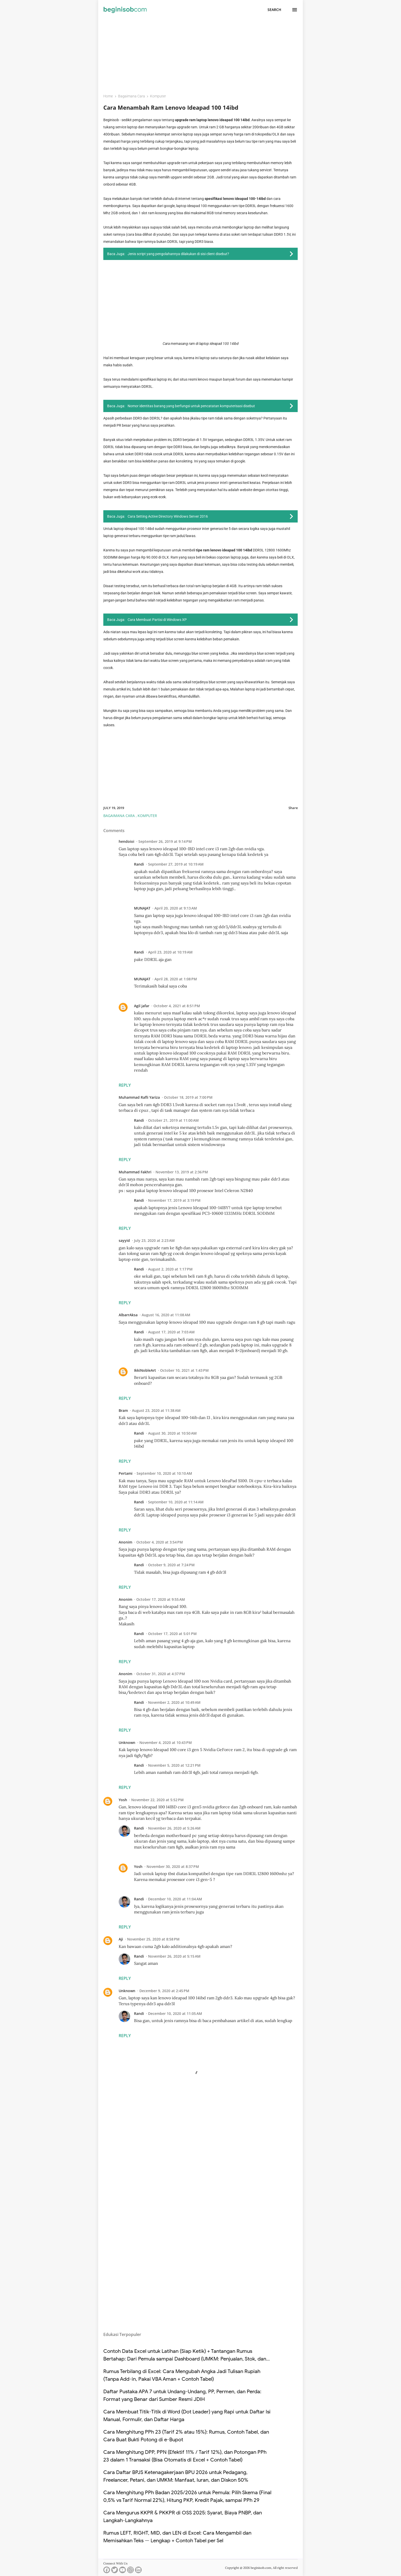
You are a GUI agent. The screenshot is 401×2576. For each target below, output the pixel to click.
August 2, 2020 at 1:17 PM (170, 1269)
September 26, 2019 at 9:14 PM (165, 841)
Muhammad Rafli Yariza (139, 1097)
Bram (123, 1410)
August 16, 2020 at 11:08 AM (166, 1314)
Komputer (147, 815)
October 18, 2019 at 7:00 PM (188, 1097)
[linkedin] (138, 2571)
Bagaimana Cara (119, 815)
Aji (121, 1939)
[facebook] (106, 2571)
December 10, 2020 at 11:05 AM (175, 2013)
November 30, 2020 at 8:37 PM (173, 1866)
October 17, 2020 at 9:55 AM (160, 1599)
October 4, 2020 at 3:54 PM (159, 1542)
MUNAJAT (142, 908)
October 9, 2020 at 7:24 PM (171, 1564)
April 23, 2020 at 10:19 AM (170, 952)
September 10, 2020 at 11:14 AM (176, 1502)
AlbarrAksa (128, 1314)
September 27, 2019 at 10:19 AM (176, 864)
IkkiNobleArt (145, 1370)
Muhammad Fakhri (135, 1172)
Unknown (127, 1742)
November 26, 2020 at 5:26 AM (174, 1828)
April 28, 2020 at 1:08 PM (175, 979)
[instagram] (130, 2571)
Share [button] (293, 807)
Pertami (125, 1473)
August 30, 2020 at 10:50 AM (172, 1433)
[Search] (274, 10)
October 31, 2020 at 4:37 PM (160, 1673)
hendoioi (126, 841)
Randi (139, 864)
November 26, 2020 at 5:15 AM (174, 1956)
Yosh (123, 1799)
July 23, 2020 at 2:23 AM (154, 1240)
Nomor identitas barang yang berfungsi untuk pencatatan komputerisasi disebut (191, 406)
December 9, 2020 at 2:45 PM (164, 1990)
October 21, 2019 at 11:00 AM (173, 1120)
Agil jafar (141, 1005)
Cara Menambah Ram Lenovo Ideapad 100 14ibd (170, 107)
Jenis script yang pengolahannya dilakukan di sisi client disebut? (178, 254)
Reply (125, 1085)
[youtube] (122, 2571)
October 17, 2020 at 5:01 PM (172, 1633)
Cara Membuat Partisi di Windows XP (157, 620)
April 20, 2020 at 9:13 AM (175, 908)
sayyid (124, 1240)
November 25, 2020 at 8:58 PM (153, 1939)
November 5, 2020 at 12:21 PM (174, 1765)
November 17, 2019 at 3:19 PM (174, 1200)
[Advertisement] (200, 53)
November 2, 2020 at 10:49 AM (174, 1702)
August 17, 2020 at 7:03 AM (171, 1332)
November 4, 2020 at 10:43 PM (165, 1742)
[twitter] (114, 2571)
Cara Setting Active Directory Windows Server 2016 (168, 516)
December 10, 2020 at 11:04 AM (175, 1899)
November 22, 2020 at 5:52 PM (157, 1799)
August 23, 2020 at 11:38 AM (156, 1410)
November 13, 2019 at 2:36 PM (181, 1172)
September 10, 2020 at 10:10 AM (164, 1473)
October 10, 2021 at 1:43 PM (184, 1370)
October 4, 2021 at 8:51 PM (176, 1005)
